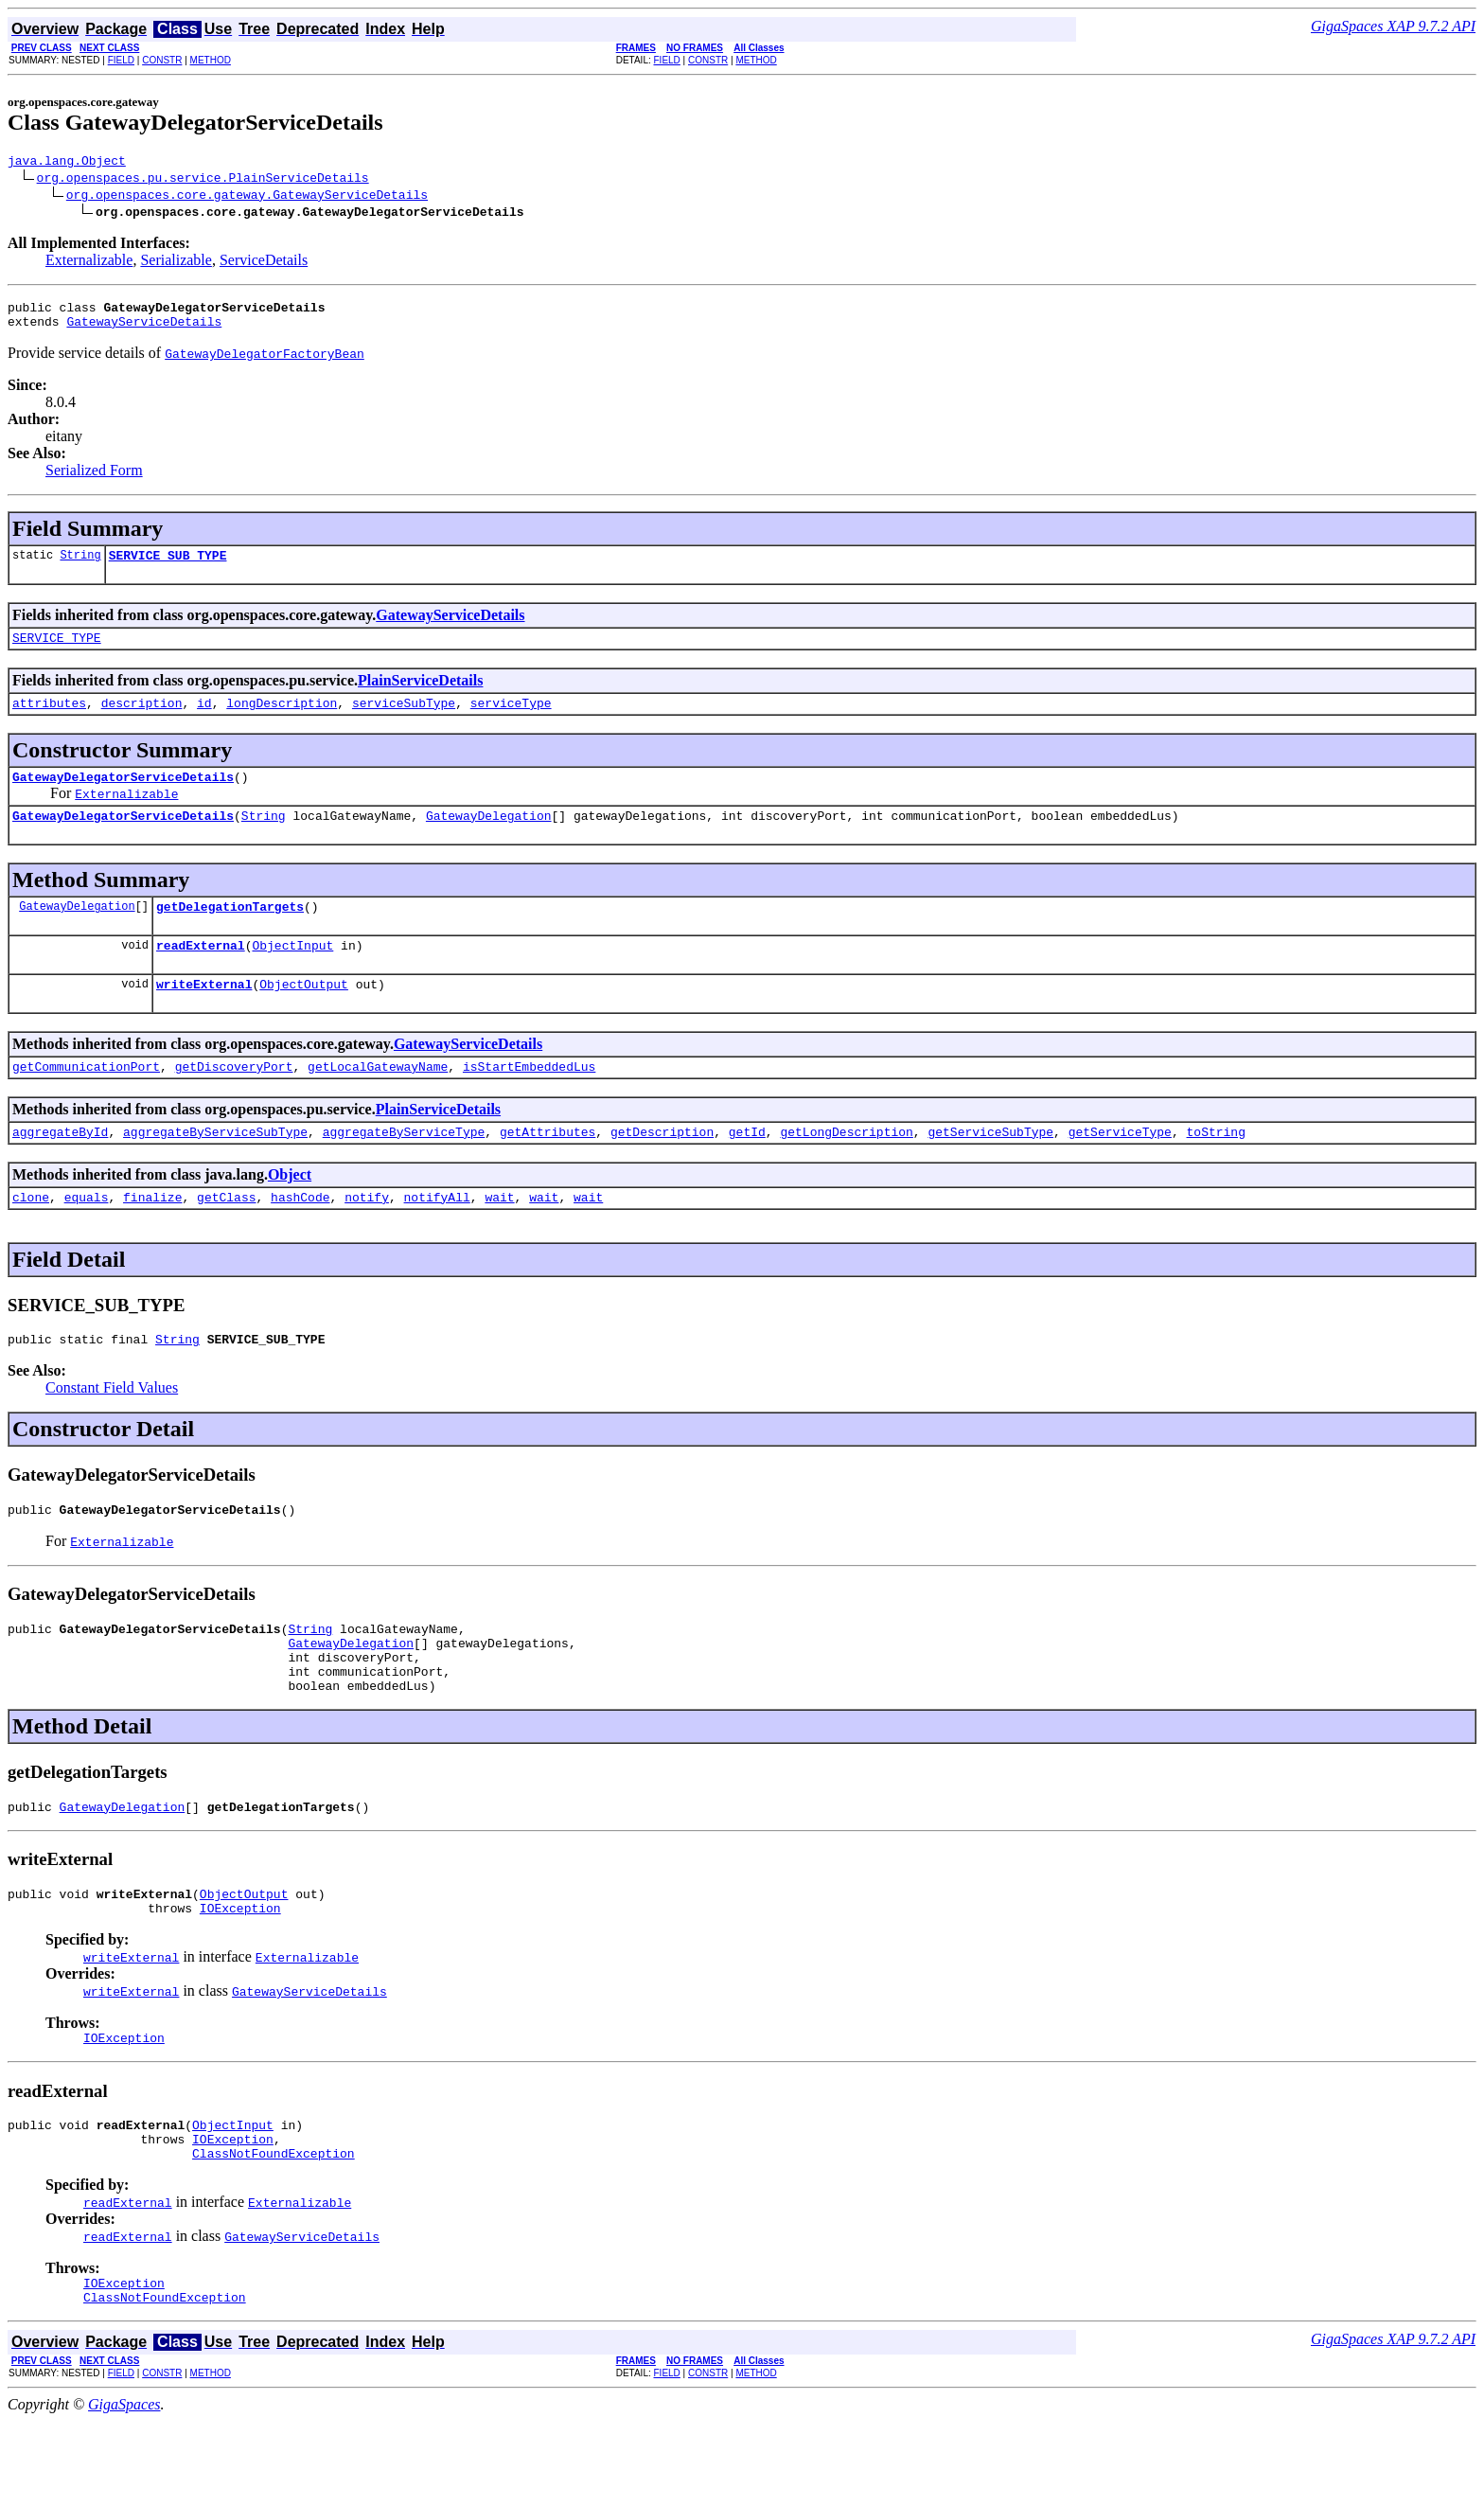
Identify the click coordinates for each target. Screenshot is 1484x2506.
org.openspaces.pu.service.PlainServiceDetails (203, 179)
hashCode (300, 1236)
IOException (240, 1975)
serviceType (511, 719)
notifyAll (437, 1236)
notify (366, 1236)
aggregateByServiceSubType (215, 1168)
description (142, 719)
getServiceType (1120, 1168)
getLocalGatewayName (378, 1100)
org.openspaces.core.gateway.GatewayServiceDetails (247, 196)
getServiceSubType (990, 1168)
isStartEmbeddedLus (529, 1100)
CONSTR (162, 60)
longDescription (281, 719)
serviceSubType (403, 719)
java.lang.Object (67, 162)
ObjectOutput (303, 1014)
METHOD (210, 60)
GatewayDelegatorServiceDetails (123, 796)
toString (1215, 1168)
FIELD (121, 60)
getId (747, 1168)
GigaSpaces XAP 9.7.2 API (1393, 26)
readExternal (200, 973)
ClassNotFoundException (273, 2232)
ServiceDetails (264, 263)
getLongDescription (846, 1168)
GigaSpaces (124, 2489)
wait (499, 1236)
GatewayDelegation (489, 837)
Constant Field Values (111, 1430)
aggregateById (60, 1168)
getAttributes (547, 1168)
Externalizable (88, 263)
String (80, 566)
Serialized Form (94, 479)
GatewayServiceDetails (143, 329)
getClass (226, 1236)
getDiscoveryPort (234, 1100)
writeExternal (204, 1014)
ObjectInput (292, 973)
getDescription (662, 1168)
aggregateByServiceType (404, 1168)
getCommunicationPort (86, 1100)
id (204, 719)
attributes (49, 719)
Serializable (176, 263)
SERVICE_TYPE (56, 651)
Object (289, 1211)
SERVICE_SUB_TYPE (168, 566)
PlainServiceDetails (420, 694)
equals (86, 1236)
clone (30, 1236)
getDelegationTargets (230, 931)
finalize (152, 1236)
